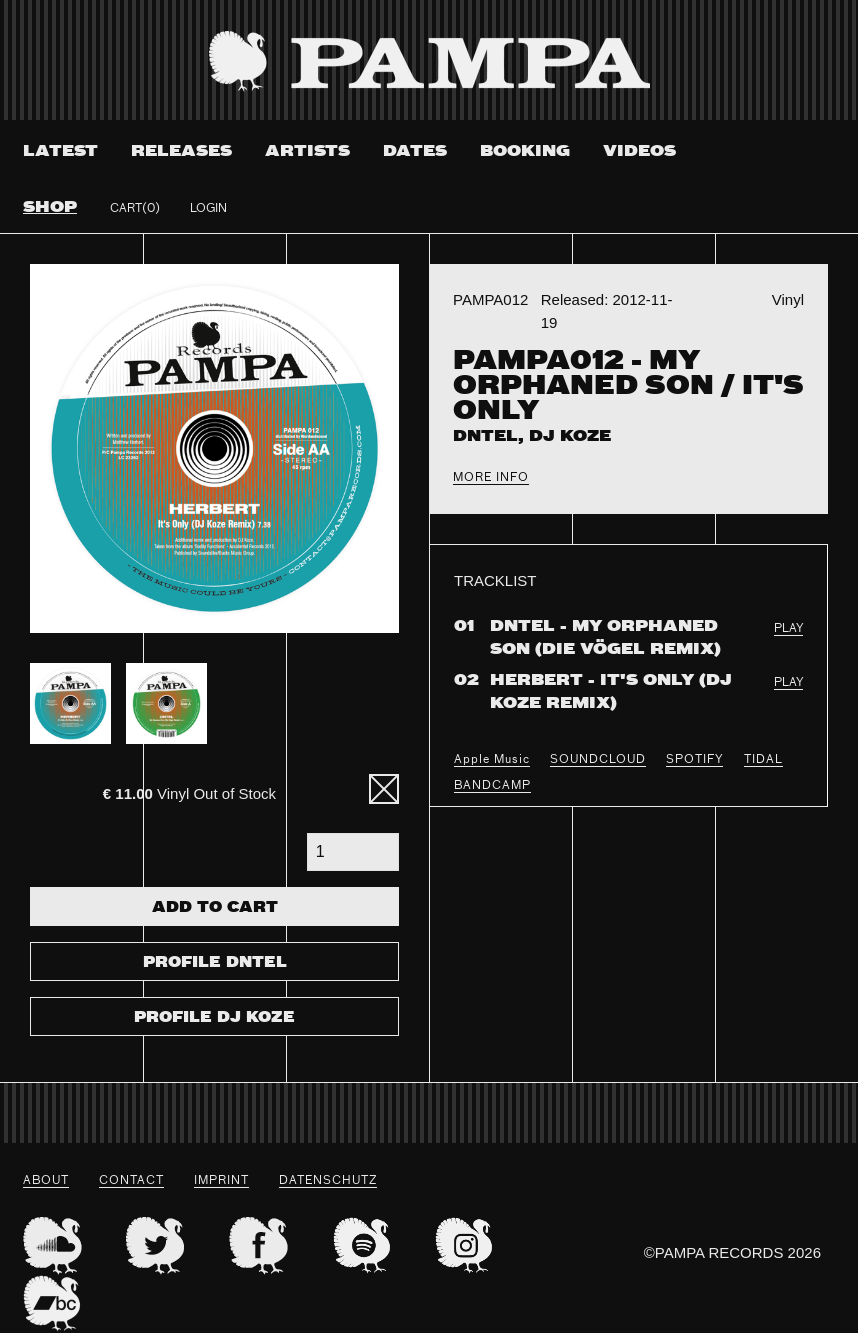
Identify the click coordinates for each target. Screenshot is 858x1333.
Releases (181, 151)
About (46, 1181)
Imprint (221, 1181)
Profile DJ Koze (214, 1018)
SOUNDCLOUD (598, 760)
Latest (60, 151)
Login (208, 209)
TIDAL (763, 760)
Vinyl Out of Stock (189, 793)
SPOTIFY (694, 760)
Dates (415, 151)
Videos (639, 151)
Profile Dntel (215, 963)
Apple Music (492, 760)
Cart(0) (135, 209)
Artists (307, 151)
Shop (50, 207)
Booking (525, 151)
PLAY (788, 629)
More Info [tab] (491, 478)
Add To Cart (215, 908)
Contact (131, 1181)
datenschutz (328, 1181)
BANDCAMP (492, 786)
